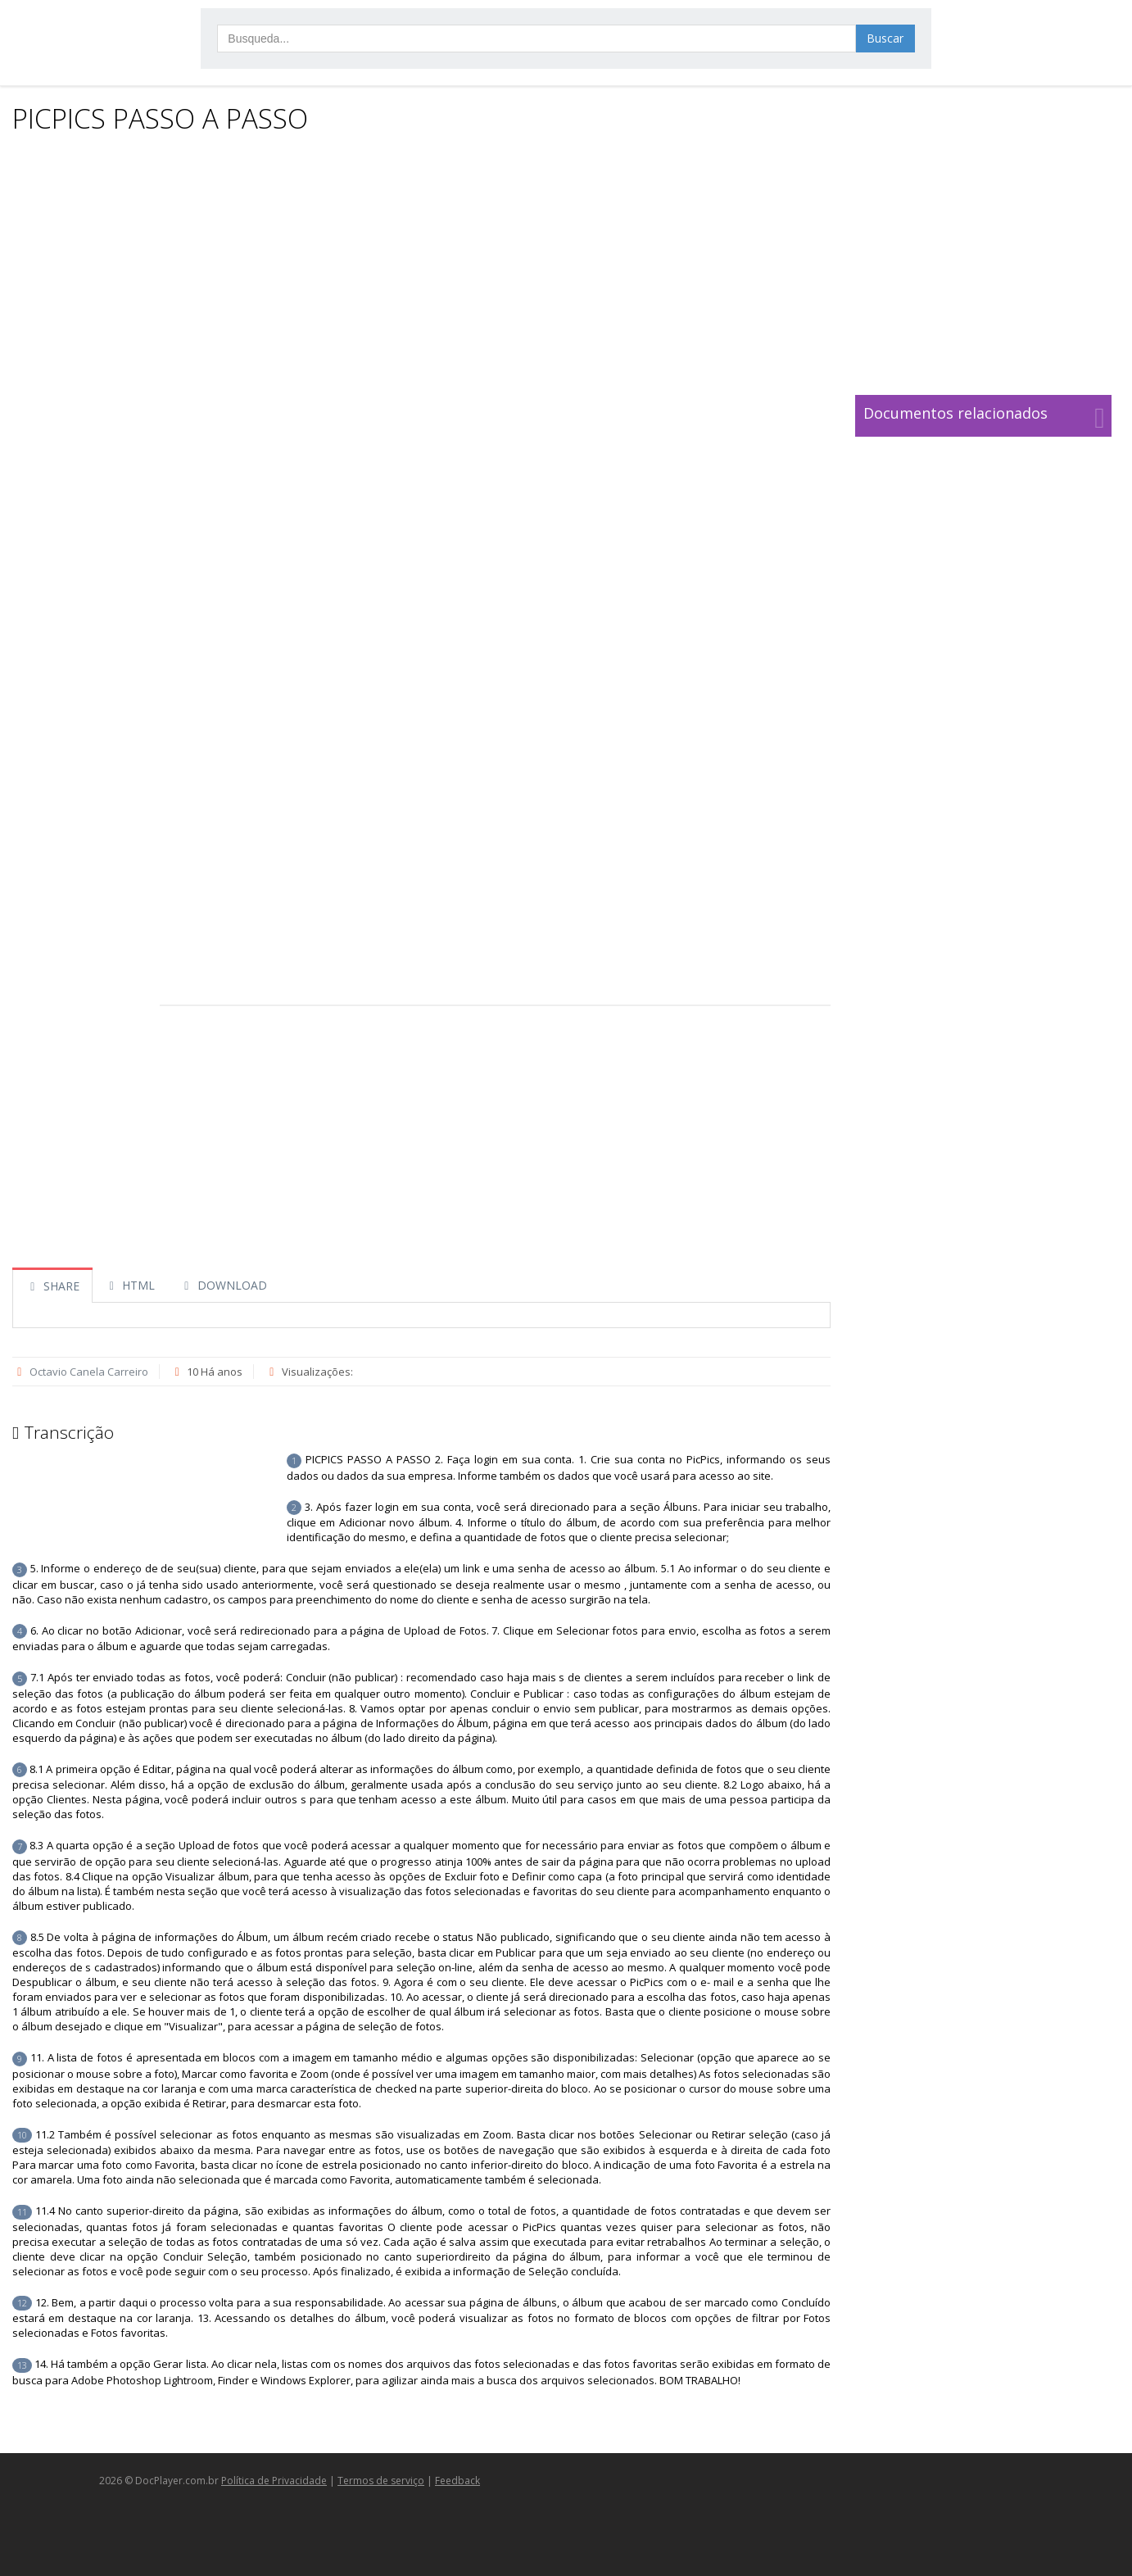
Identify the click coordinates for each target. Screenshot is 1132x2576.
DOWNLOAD (223, 1285)
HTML (130, 1285)
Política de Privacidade (274, 2481)
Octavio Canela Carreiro (88, 1371)
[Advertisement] (561, 264)
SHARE (52, 1286)
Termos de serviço (380, 2481)
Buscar (885, 38)
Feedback (457, 2481)
